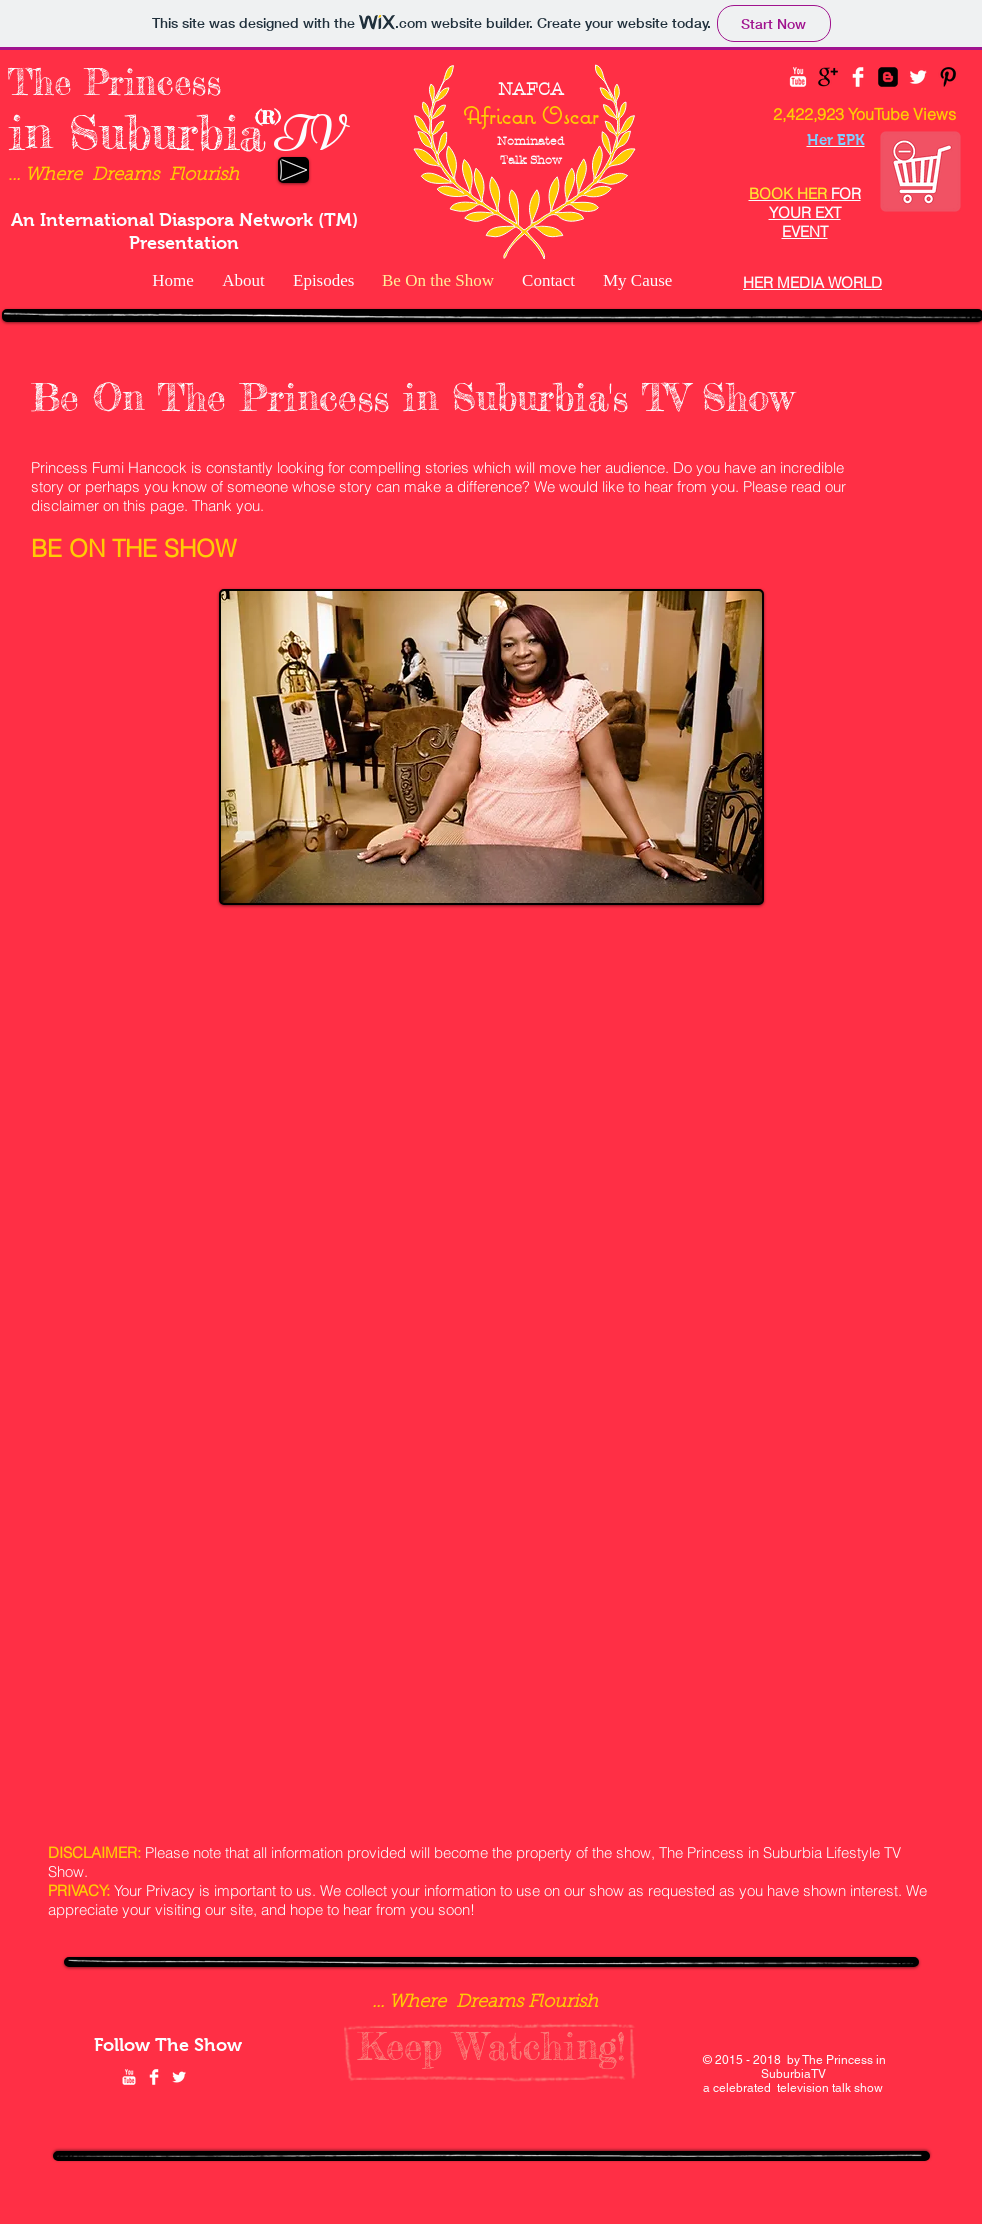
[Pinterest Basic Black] (948, 77)
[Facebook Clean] (858, 77)
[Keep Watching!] (491, 2047)
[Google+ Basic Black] (828, 77)
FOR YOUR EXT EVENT (805, 212)
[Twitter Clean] (918, 77)
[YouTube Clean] (798, 77)
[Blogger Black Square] (888, 77)
